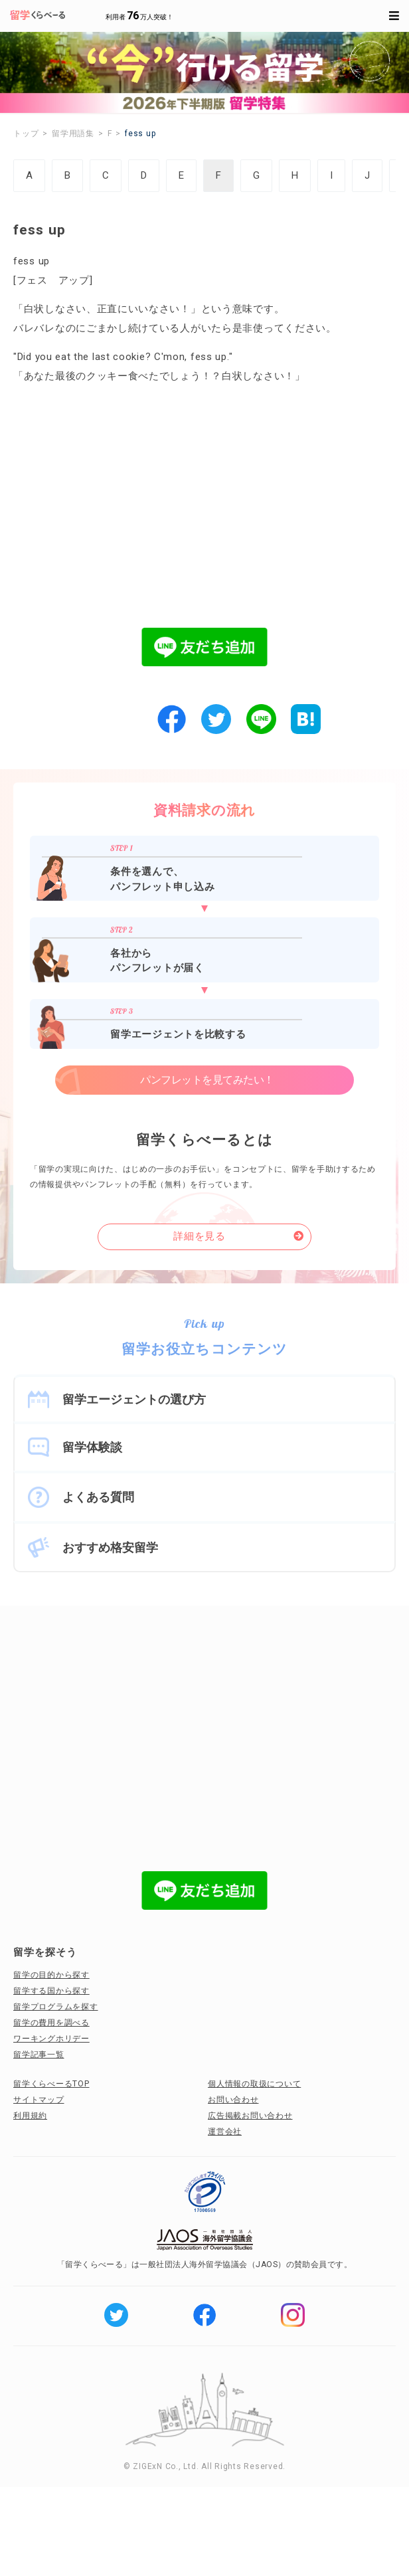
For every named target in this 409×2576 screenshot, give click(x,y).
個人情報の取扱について (254, 2083)
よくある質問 (98, 1497)
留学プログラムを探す (55, 2006)
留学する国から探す (51, 1990)
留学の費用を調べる (51, 2022)
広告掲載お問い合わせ (250, 2115)
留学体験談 (92, 1447)
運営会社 (225, 2131)
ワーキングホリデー (51, 2038)
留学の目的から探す (51, 1974)
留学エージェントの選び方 (134, 1399)
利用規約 (30, 2115)
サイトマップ (38, 2099)
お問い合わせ (233, 2099)
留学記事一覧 (38, 2054)
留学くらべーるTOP (51, 2083)
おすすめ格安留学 (110, 1547)
